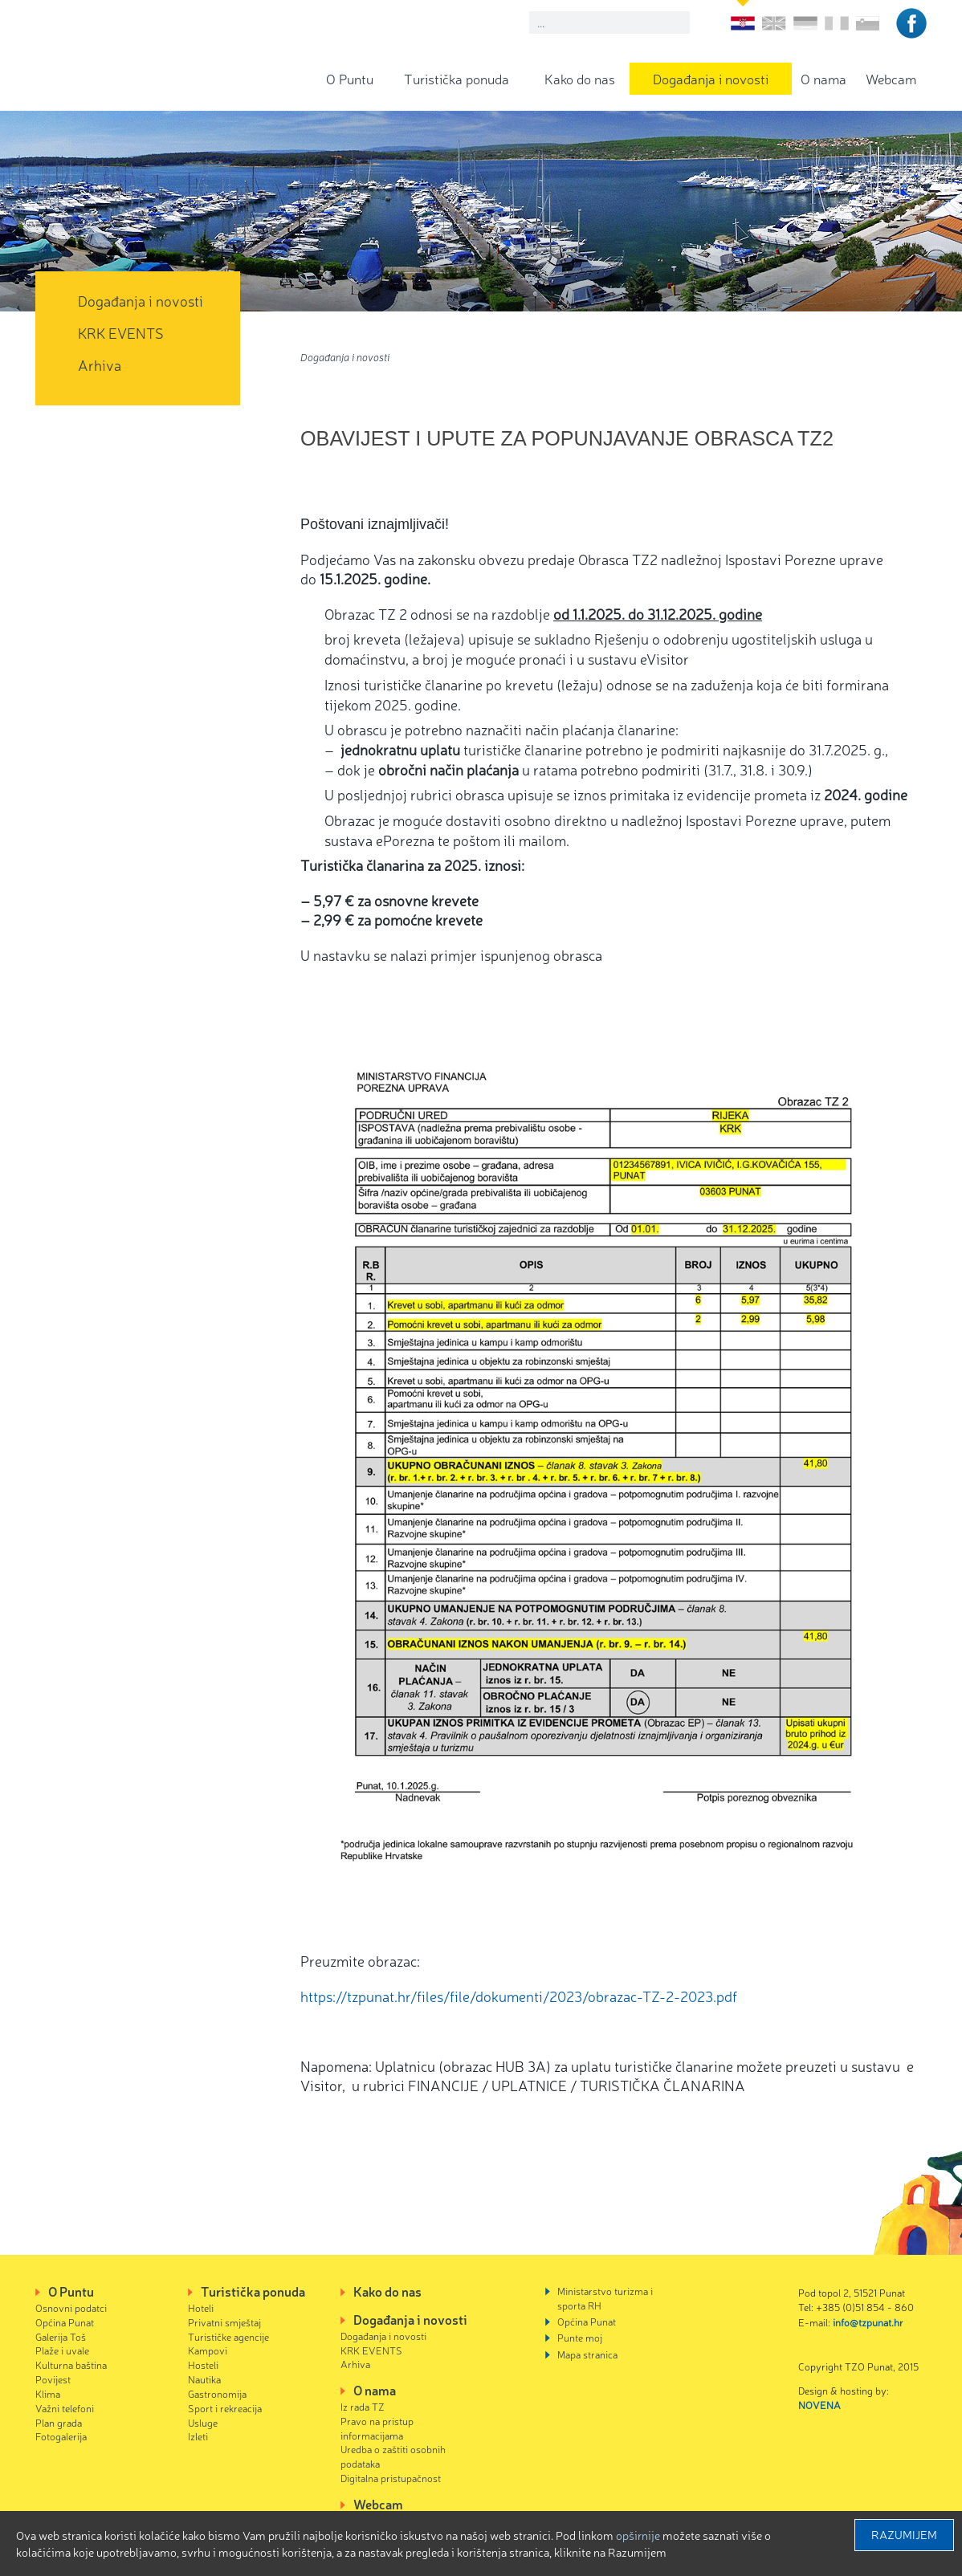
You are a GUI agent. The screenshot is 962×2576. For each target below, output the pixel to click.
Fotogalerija (61, 2436)
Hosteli (203, 2364)
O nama (823, 78)
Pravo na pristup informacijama (377, 2428)
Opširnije (638, 2535)
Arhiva (99, 364)
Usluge (203, 2422)
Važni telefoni (64, 2408)
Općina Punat (64, 2322)
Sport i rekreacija (225, 2408)
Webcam (891, 78)
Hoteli (201, 2307)
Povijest (53, 2379)
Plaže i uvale (62, 2350)
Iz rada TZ (362, 2406)
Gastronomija (217, 2393)
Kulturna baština (71, 2364)
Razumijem (904, 2534)
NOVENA (819, 2404)
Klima (47, 2393)
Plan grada (58, 2422)
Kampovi (207, 2350)
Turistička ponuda (456, 78)
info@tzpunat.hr (868, 2322)
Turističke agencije (228, 2336)
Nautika (204, 2379)
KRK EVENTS (121, 332)
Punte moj (579, 2337)
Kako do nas (579, 78)
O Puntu (349, 78)
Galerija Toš (60, 2336)
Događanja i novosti (710, 78)
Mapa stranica (587, 2354)
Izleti (198, 2436)
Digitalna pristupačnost (390, 2477)
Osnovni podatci (71, 2307)
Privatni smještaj (224, 2322)
